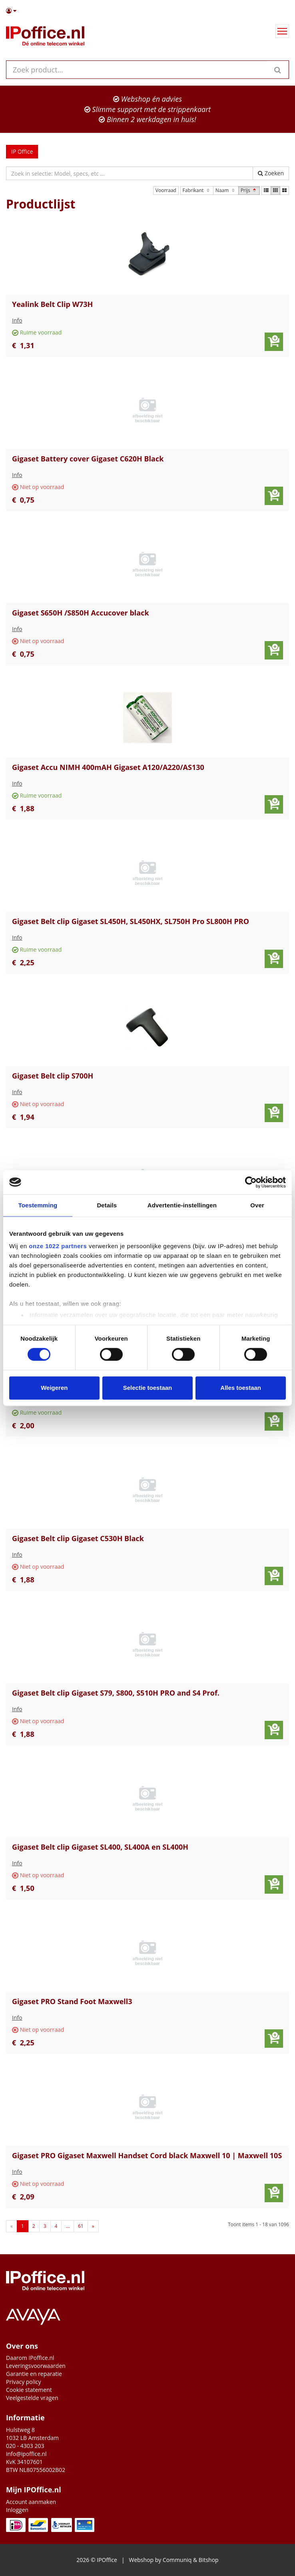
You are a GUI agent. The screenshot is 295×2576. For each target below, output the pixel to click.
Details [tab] (107, 1205)
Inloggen (17, 2510)
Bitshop (209, 2560)
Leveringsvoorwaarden (36, 2366)
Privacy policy (23, 2382)
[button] (147, 11)
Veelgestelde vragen (32, 2398)
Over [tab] (257, 1205)
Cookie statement (29, 2390)
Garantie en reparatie (34, 2374)
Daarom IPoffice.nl (30, 2358)
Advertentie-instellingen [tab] (182, 1205)
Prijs (249, 190)
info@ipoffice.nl (26, 2454)
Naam (225, 190)
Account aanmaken (31, 2502)
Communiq (177, 2560)
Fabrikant (197, 190)
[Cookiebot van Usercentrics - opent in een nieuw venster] (251, 1182)
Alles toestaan (240, 1387)
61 (81, 2226)
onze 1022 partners (58, 1246)
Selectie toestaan (147, 1387)
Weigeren (54, 1387)
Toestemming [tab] (38, 1205)
